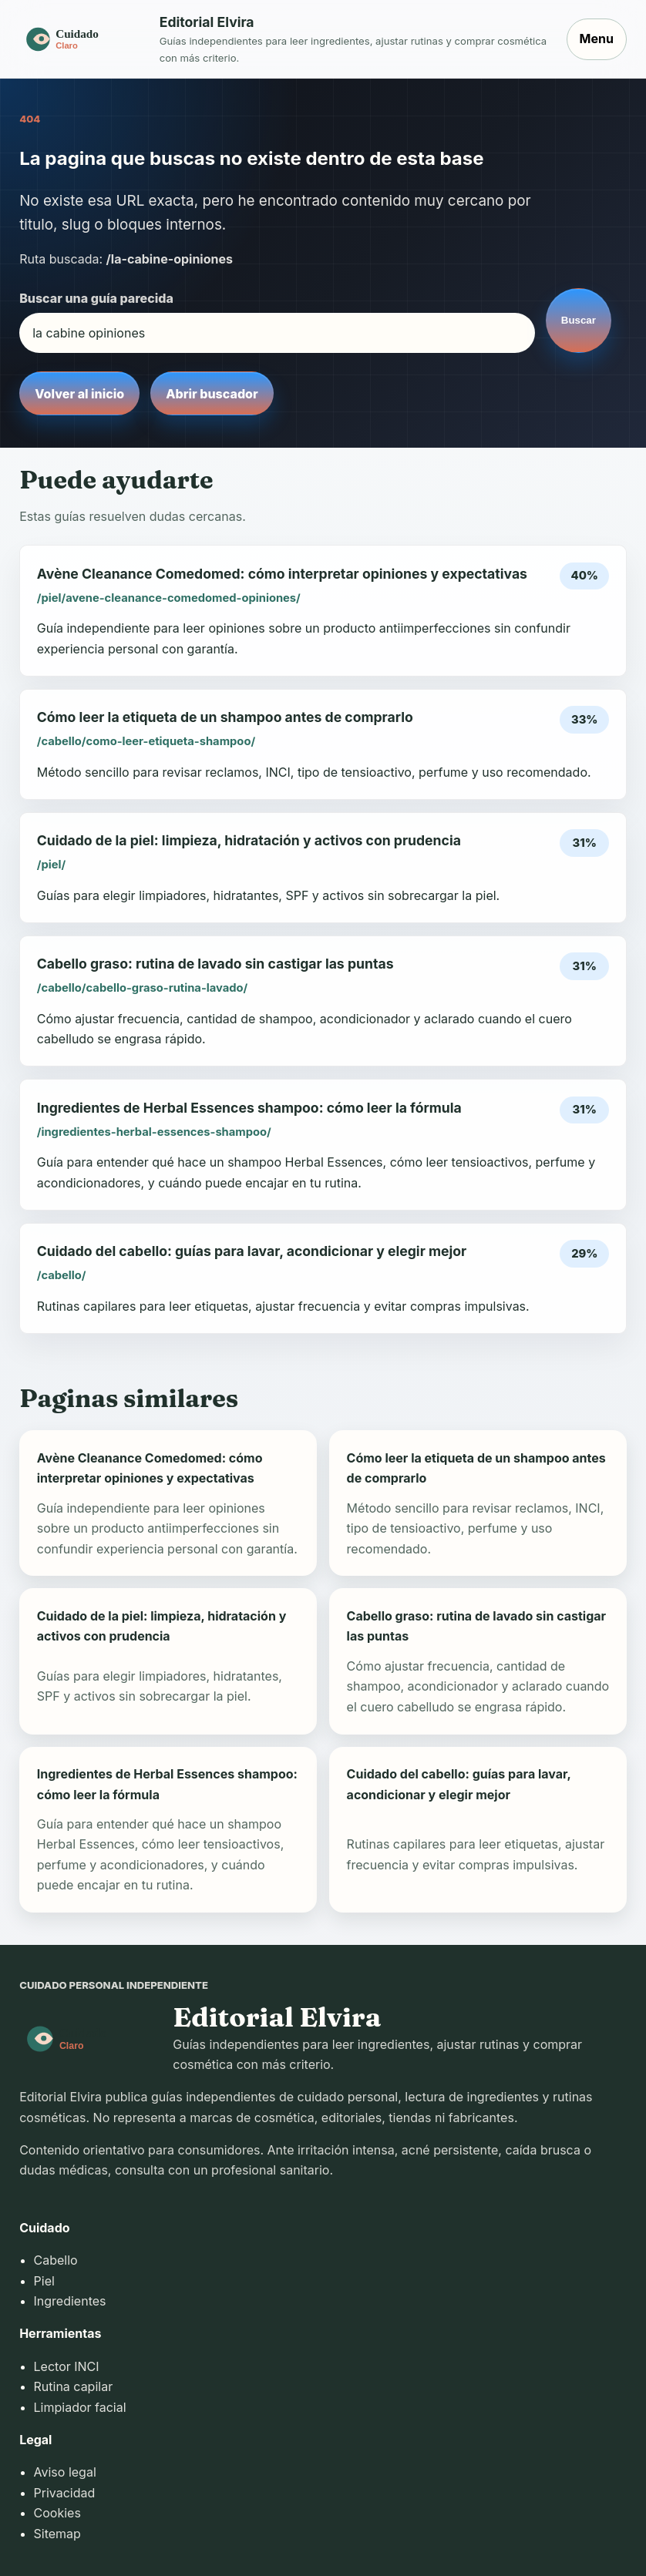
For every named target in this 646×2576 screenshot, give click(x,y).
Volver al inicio (79, 393)
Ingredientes (70, 2301)
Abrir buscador (211, 393)
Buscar (578, 320)
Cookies (57, 2513)
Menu (597, 38)
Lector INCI (66, 2366)
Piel (44, 2281)
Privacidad (65, 2492)
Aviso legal (65, 2472)
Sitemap (57, 2533)
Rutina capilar (73, 2386)
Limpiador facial (80, 2407)
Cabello (56, 2260)
